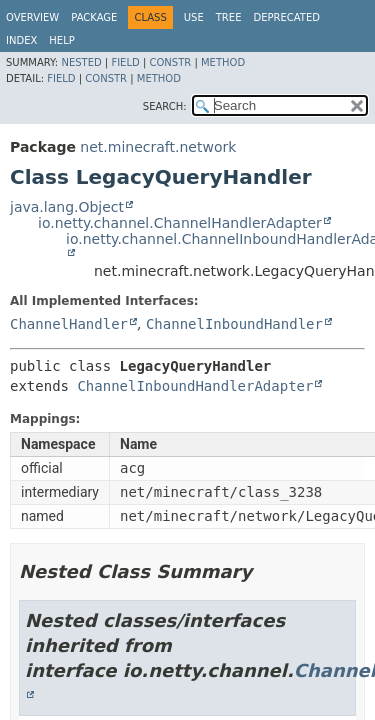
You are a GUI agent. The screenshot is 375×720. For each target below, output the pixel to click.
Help (61, 40)
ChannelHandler (69, 324)
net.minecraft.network (158, 147)
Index (21, 40)
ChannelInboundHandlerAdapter (195, 386)
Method (223, 62)
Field (125, 62)
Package (94, 17)
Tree (229, 17)
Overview (32, 17)
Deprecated (286, 17)
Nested (81, 62)
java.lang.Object (67, 207)
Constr (170, 62)
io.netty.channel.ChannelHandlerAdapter (180, 223)
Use (194, 17)
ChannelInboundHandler (234, 324)
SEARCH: (165, 106)
